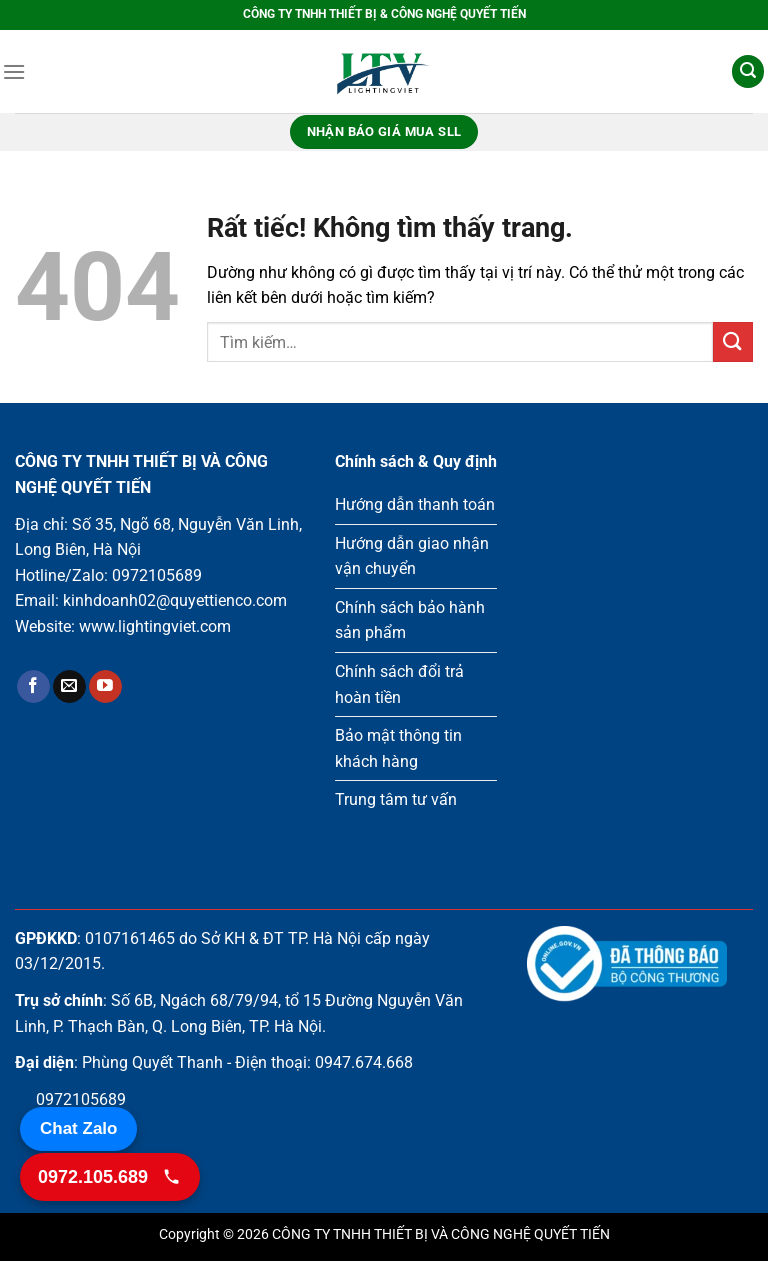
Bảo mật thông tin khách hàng (398, 748)
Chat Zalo (78, 1128)
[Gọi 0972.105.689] (110, 1177)
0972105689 (157, 575)
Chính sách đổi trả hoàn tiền (399, 684)
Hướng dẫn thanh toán (415, 504)
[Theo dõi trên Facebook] (33, 687)
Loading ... (640, 649)
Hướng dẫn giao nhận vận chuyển (412, 556)
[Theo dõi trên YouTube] (105, 687)
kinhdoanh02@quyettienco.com (175, 600)
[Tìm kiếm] (748, 71)
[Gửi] (733, 341)
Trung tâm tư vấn (396, 799)
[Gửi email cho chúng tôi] (69, 687)
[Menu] (14, 71)
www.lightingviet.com (155, 626)
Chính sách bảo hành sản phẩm (410, 620)
